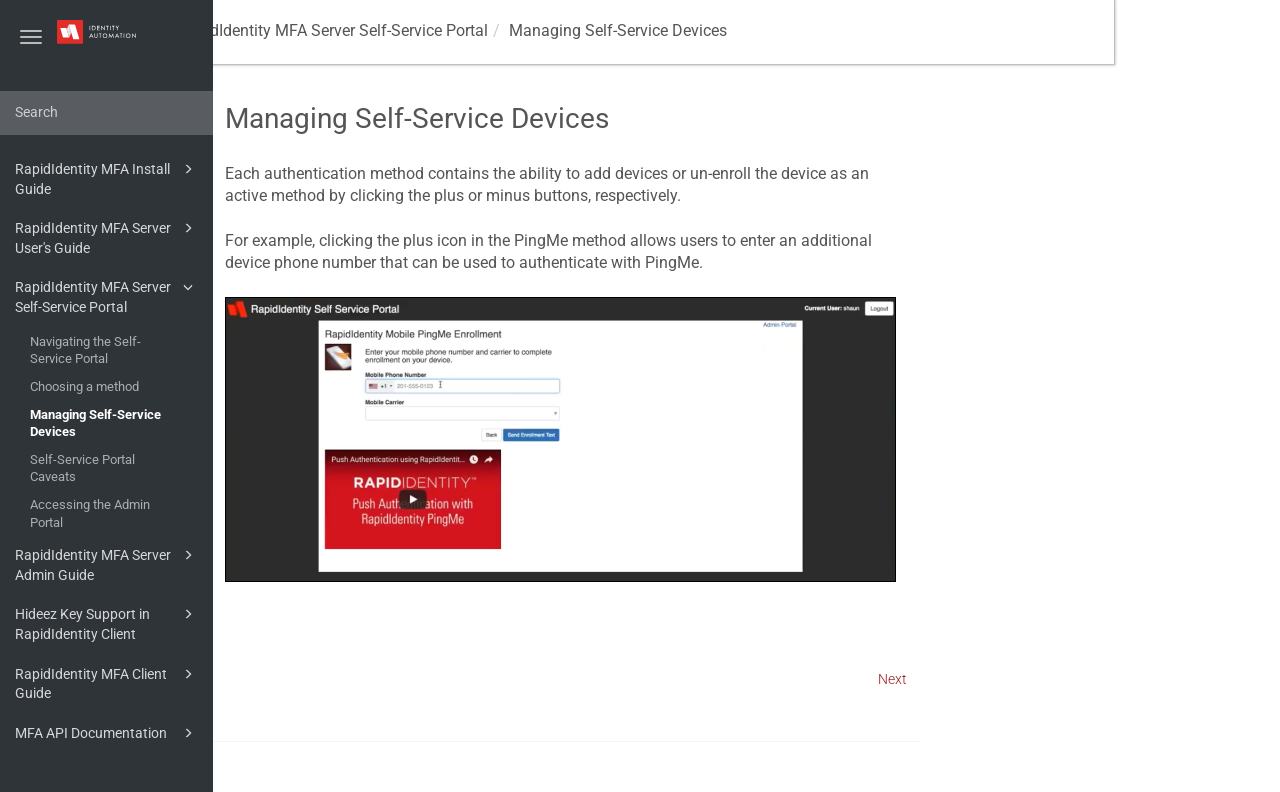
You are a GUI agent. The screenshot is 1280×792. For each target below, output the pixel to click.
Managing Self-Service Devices (95, 423)
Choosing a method (84, 386)
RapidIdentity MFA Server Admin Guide (107, 563)
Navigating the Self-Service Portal (85, 350)
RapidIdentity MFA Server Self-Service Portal (107, 295)
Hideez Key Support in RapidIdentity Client (107, 622)
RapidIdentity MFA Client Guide (107, 682)
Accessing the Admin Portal (90, 513)
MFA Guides (280, 30)
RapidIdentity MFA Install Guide (107, 177)
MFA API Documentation (107, 733)
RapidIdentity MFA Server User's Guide (107, 236)
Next (1058, 679)
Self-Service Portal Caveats (82, 468)
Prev (266, 679)
